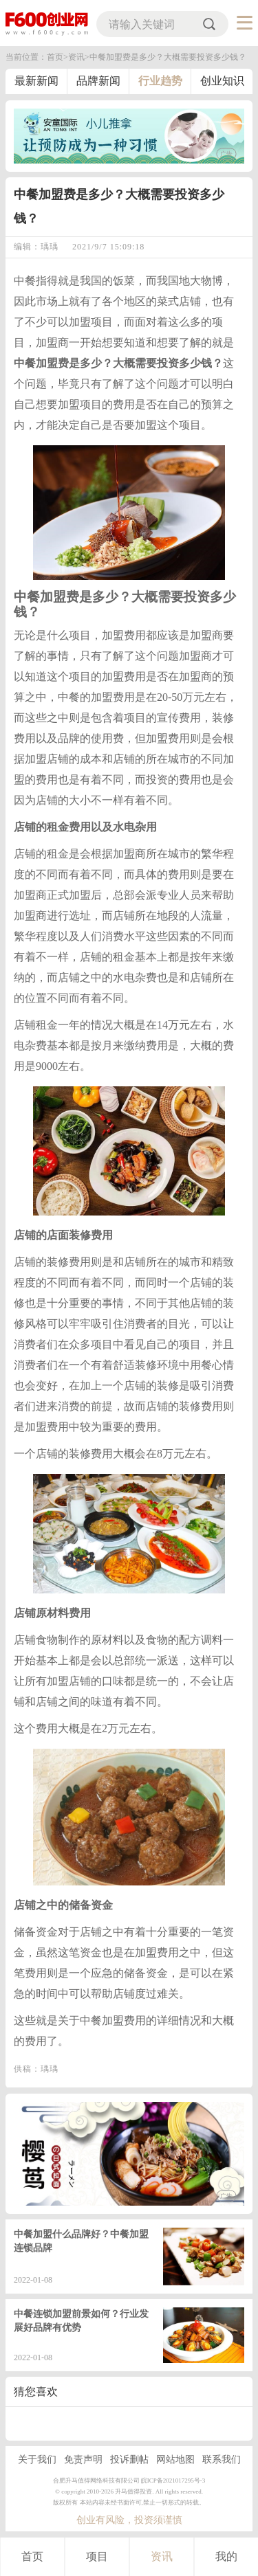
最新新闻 (36, 81)
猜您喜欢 (36, 2391)
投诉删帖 (129, 2459)
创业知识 (222, 81)
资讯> (78, 57)
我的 (226, 2556)
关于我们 (37, 2459)
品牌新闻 (98, 81)
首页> (57, 57)
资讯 (162, 2556)
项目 (97, 2556)
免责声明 (83, 2459)
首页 (32, 2556)
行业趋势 (160, 81)
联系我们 (221, 2459)
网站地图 (175, 2459)
